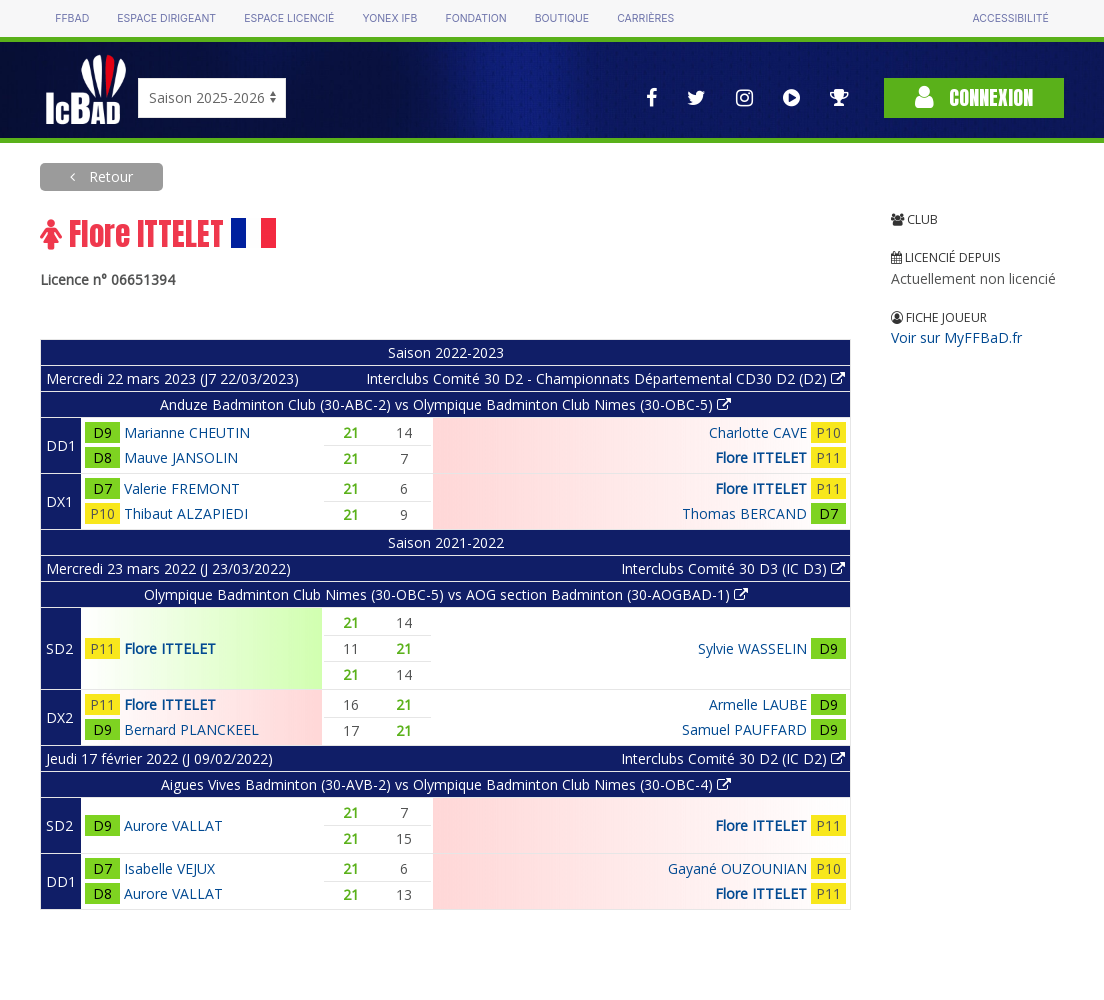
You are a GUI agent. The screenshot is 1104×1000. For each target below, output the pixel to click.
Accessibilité (1010, 18)
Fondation (475, 18)
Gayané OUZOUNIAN (737, 868)
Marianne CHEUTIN (187, 432)
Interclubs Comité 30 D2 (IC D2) (733, 758)
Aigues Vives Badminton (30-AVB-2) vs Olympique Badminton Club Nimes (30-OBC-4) (446, 784)
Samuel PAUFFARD (744, 729)
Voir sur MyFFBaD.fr (956, 337)
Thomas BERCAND (744, 513)
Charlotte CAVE (758, 432)
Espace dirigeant (166, 18)
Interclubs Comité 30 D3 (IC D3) (733, 568)
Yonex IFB (389, 18)
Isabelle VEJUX (169, 868)
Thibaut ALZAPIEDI (186, 513)
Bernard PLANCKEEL (191, 729)
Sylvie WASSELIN (752, 648)
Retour (109, 176)
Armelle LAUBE (758, 704)
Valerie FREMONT (182, 488)
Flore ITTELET (761, 457)
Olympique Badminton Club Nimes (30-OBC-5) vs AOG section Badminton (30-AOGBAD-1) (446, 594)
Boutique (562, 18)
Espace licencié (289, 18)
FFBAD (72, 18)
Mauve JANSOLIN (181, 457)
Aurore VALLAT (173, 825)
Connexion (974, 97)
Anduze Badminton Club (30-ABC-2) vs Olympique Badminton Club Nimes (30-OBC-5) (445, 404)
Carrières (645, 18)
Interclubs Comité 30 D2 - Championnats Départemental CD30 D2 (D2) (605, 378)
